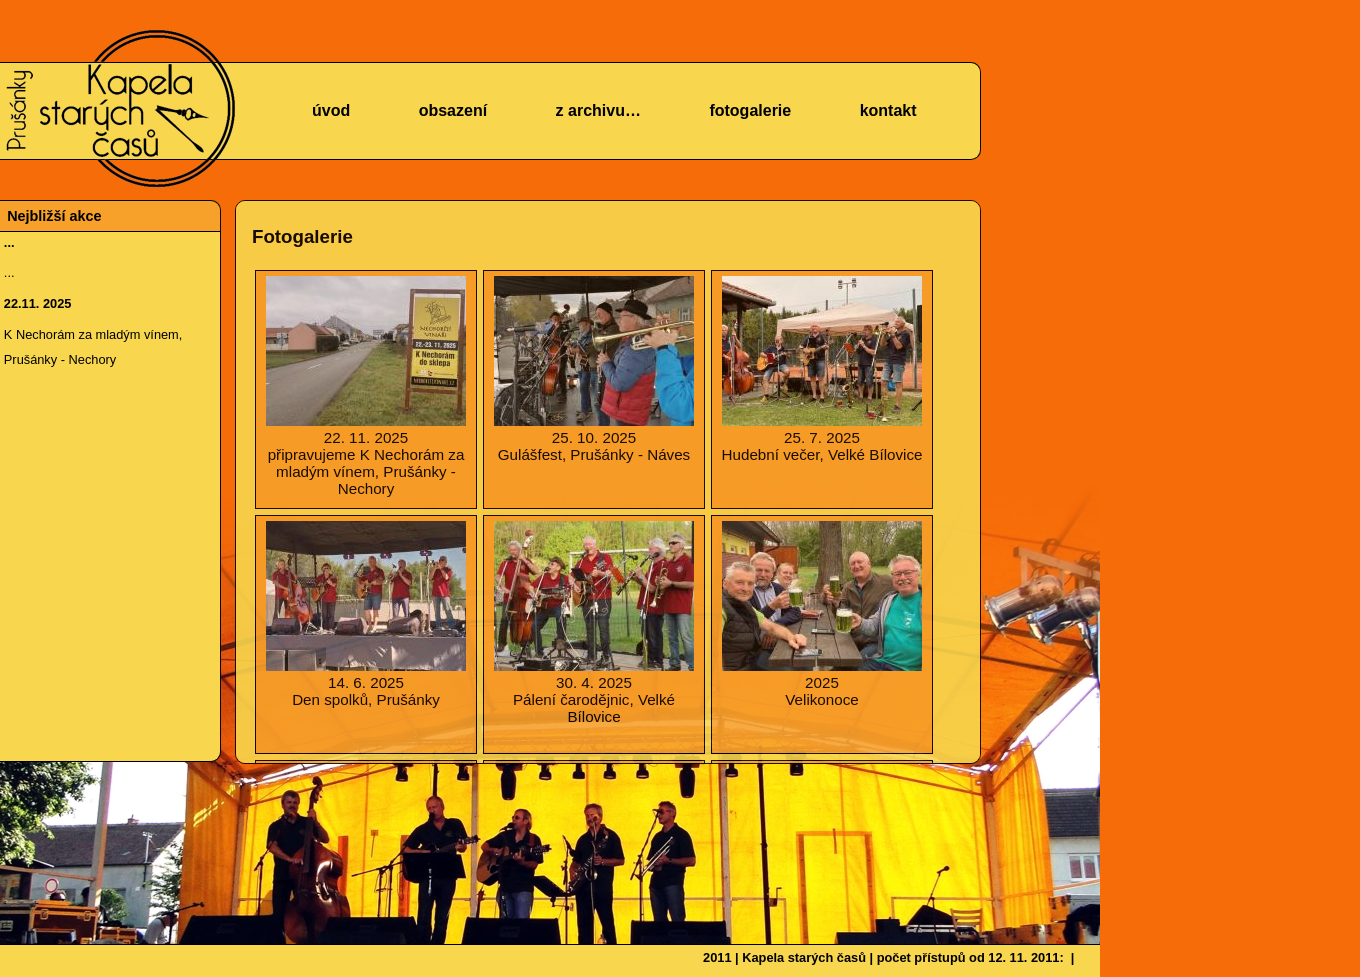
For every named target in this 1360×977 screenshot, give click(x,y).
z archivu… (598, 110)
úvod (331, 110)
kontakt (888, 110)
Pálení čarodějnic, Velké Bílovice (594, 623)
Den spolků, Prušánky (366, 614)
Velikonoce (822, 614)
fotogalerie (750, 110)
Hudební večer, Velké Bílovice (822, 369)
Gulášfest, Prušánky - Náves (594, 369)
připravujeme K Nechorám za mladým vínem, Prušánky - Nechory (366, 386)
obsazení (453, 110)
